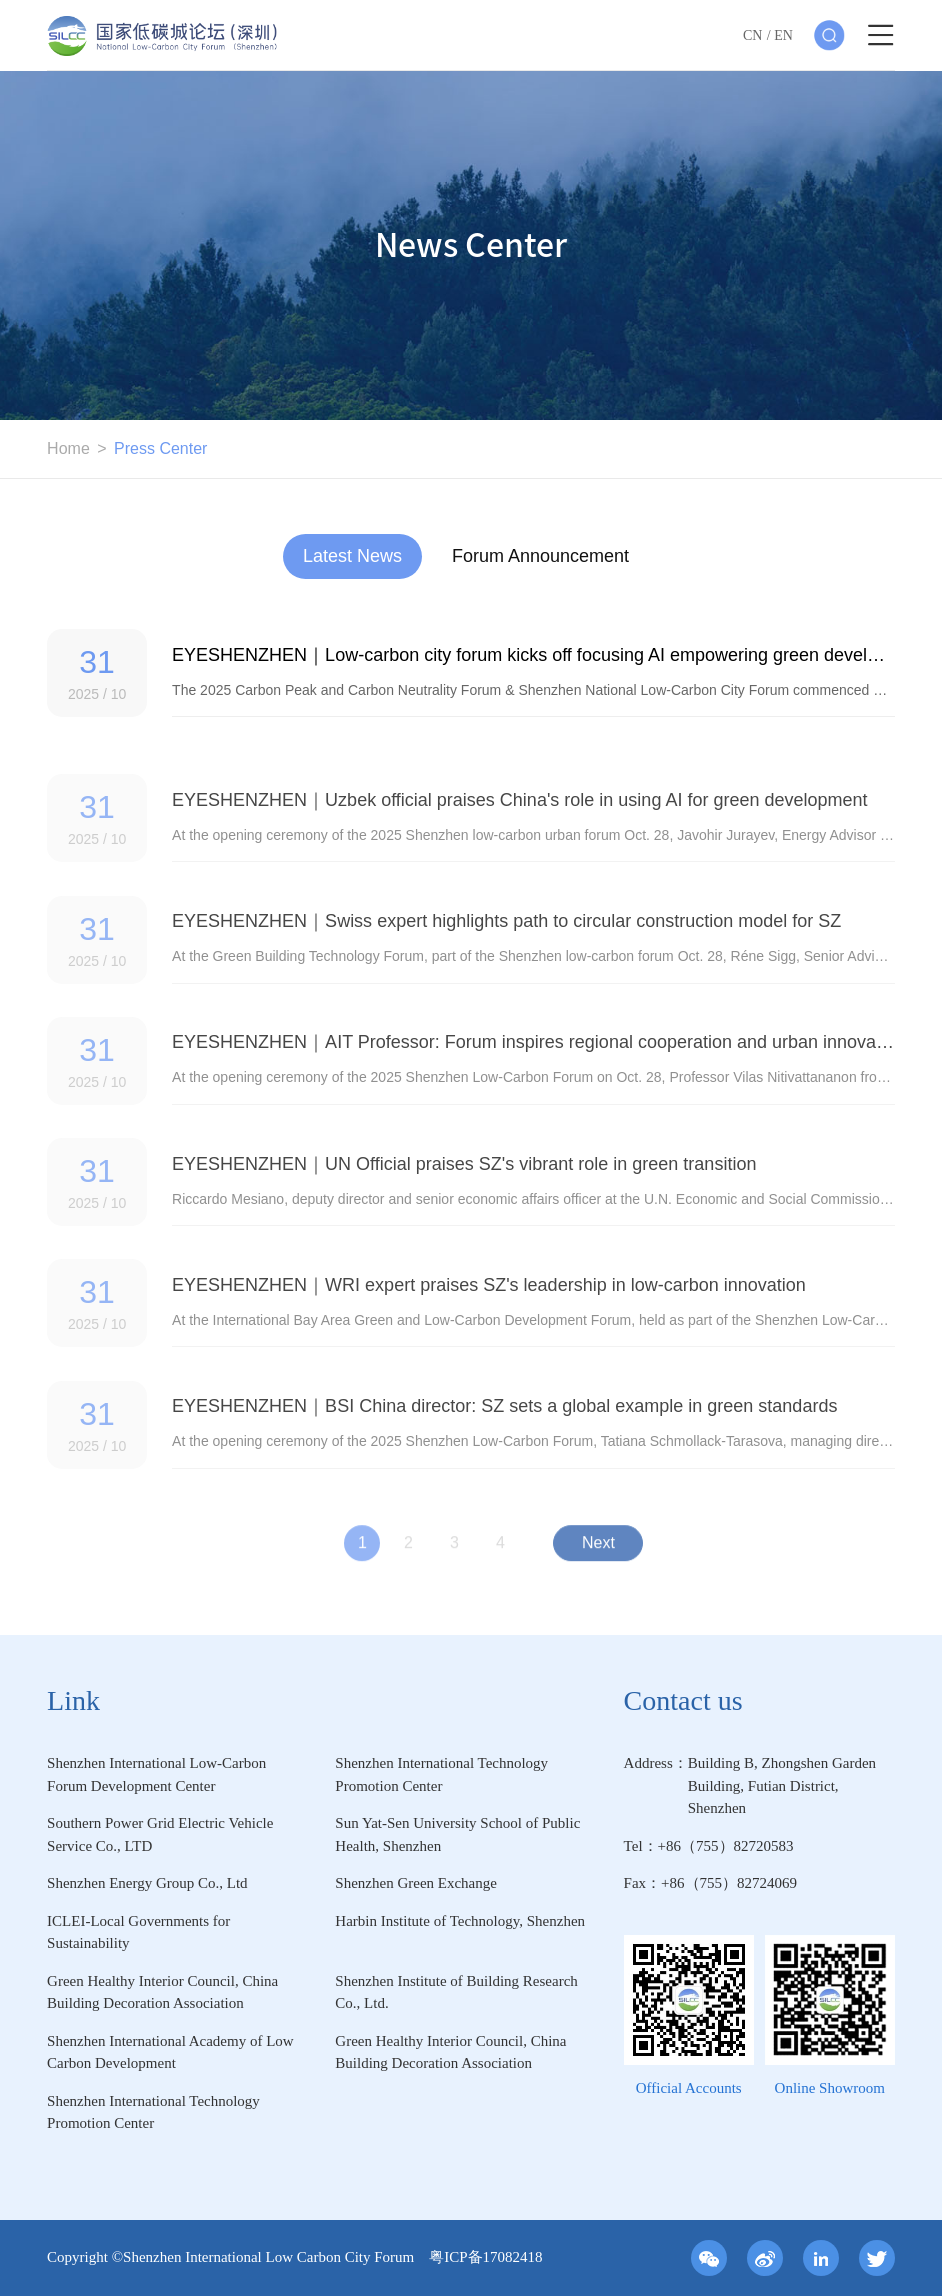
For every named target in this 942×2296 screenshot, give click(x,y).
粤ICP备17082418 (485, 2257)
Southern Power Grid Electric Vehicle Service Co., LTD (160, 1834)
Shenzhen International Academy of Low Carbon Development (170, 2052)
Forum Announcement (540, 556)
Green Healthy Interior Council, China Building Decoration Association (162, 1992)
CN (752, 35)
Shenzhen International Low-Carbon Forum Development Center (156, 1774)
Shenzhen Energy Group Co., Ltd (147, 1883)
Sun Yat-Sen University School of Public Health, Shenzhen (457, 1834)
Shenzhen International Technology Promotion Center (441, 1774)
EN (783, 35)
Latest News (352, 556)
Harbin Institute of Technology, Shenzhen (460, 1921)
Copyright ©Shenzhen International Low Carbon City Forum (238, 2257)
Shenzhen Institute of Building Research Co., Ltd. (456, 1992)
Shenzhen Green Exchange (416, 1883)
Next (598, 1551)
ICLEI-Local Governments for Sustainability (138, 1932)
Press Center (160, 448)
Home (68, 448)
